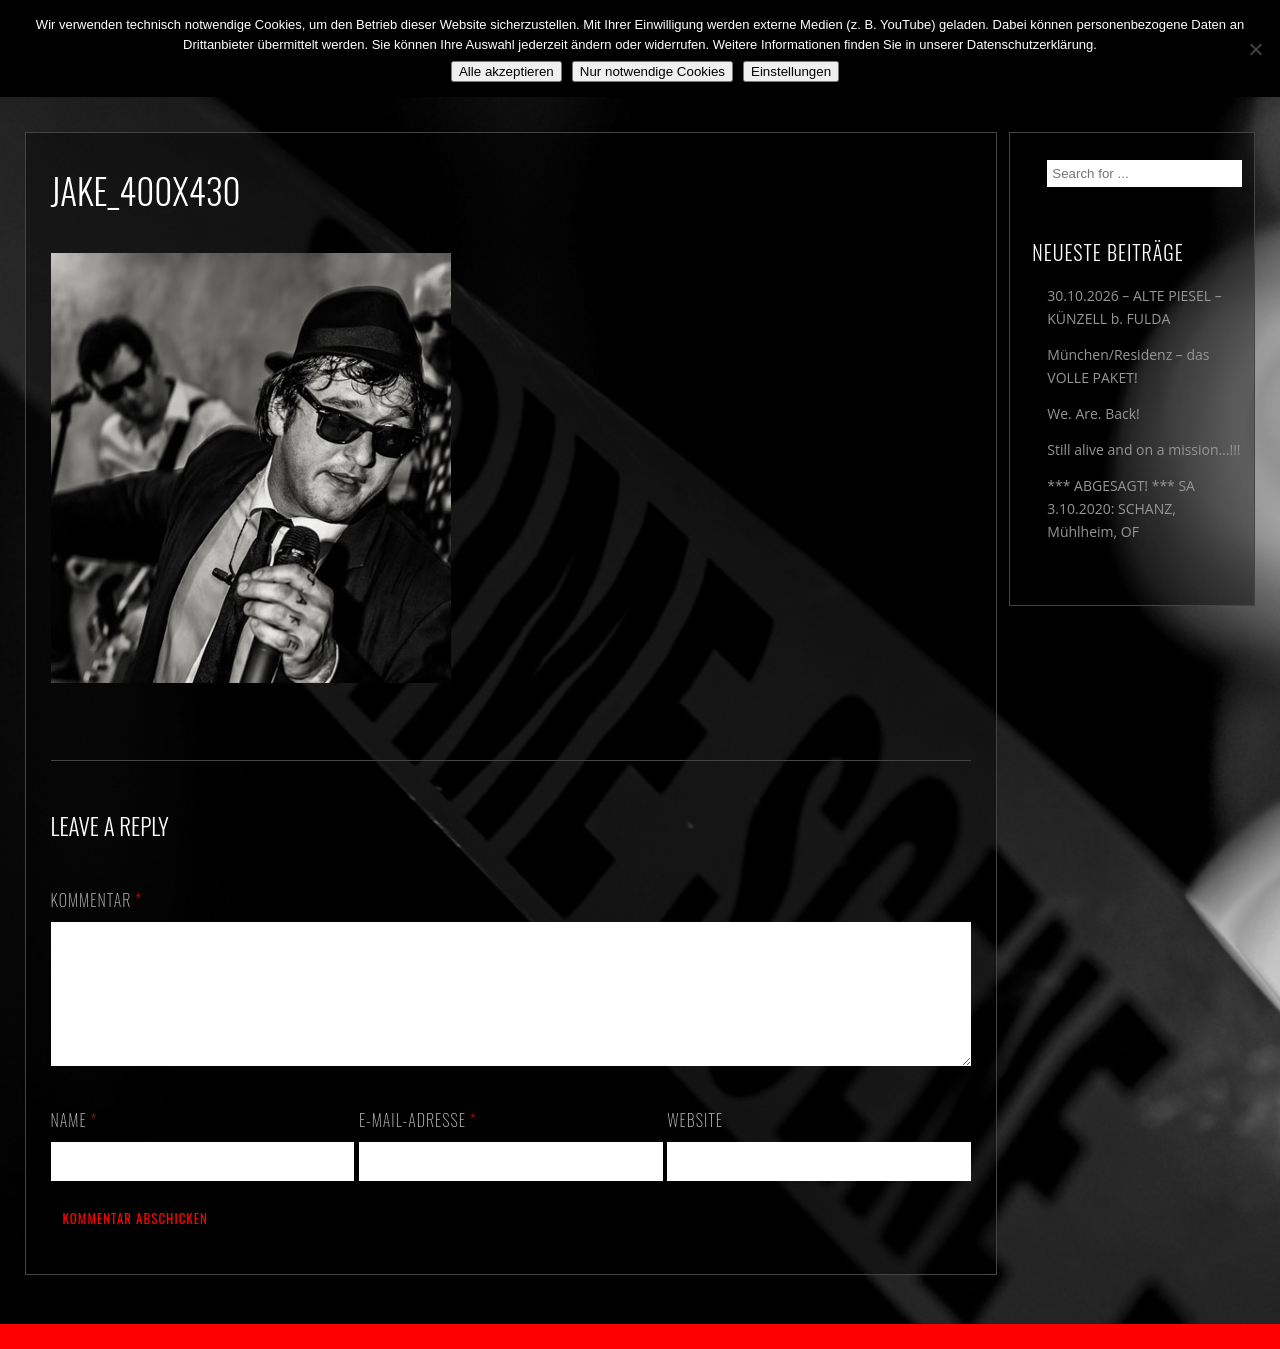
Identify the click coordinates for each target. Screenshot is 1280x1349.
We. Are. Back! (1093, 413)
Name (74, 1144)
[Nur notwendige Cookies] (1255, 49)
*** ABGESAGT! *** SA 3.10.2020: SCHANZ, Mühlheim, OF (1121, 508)
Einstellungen (791, 71)
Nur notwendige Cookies (652, 71)
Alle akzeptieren (506, 71)
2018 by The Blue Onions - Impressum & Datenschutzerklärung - (640, 1336)
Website (695, 1144)
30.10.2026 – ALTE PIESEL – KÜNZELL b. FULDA (1134, 307)
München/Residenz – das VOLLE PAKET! (1128, 366)
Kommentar (97, 900)
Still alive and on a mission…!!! (1143, 449)
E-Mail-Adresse (418, 1144)
